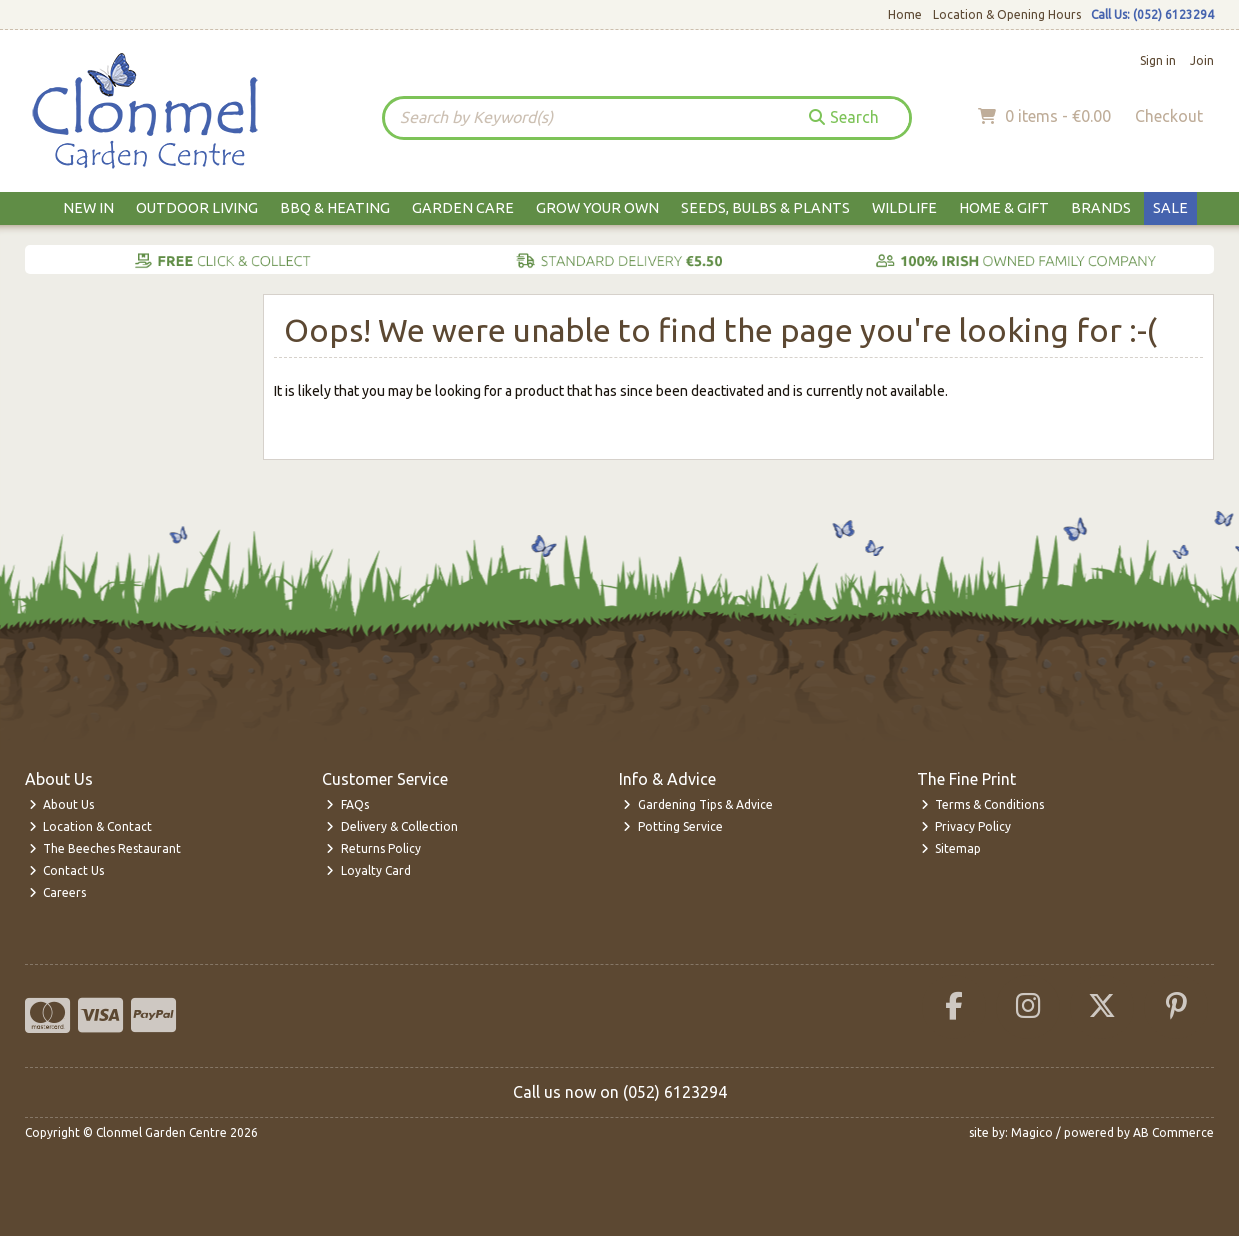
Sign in (1158, 60)
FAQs (347, 804)
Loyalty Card (368, 870)
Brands (1101, 208)
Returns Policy (373, 848)
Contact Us (67, 870)
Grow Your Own (597, 208)
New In (88, 208)
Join (1202, 60)
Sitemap (951, 848)
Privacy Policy (966, 826)
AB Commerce (1173, 1132)
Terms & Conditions (983, 804)
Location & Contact (91, 826)
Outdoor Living (197, 208)
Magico (1032, 1132)
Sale (1170, 208)
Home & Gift (1004, 208)
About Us (62, 804)
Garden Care (463, 208)
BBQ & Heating (335, 208)
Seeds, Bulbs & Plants (765, 208)
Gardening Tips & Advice (698, 804)
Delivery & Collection (392, 826)
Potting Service (673, 826)
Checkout (1169, 116)
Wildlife (904, 208)
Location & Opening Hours (1007, 14)
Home (905, 14)
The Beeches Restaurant (105, 848)
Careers (58, 892)
